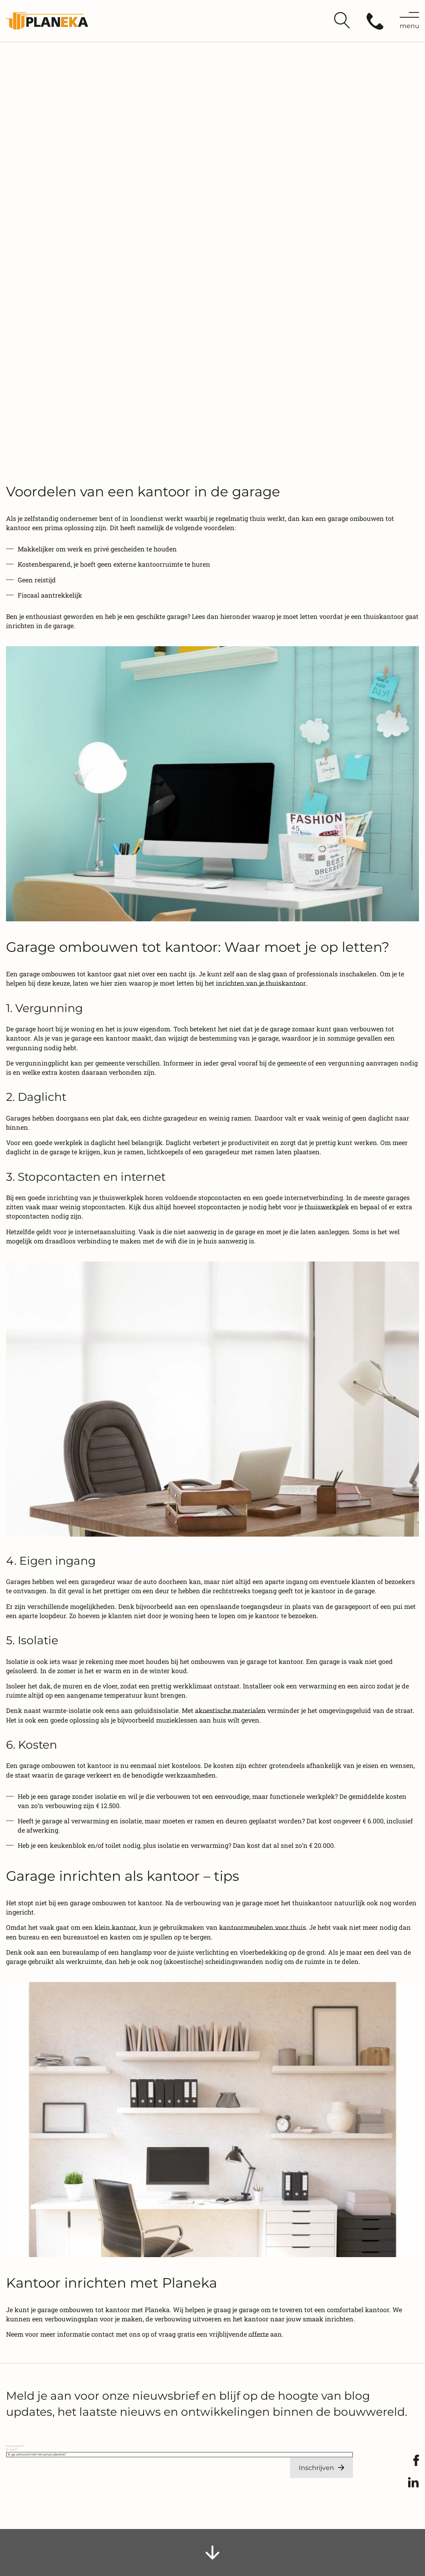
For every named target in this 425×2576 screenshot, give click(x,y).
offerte (258, 2334)
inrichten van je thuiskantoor (261, 983)
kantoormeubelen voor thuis (262, 1927)
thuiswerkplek (327, 1206)
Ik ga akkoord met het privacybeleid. (37, 2454)
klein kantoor (115, 1927)
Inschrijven (316, 2468)
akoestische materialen (230, 1710)
